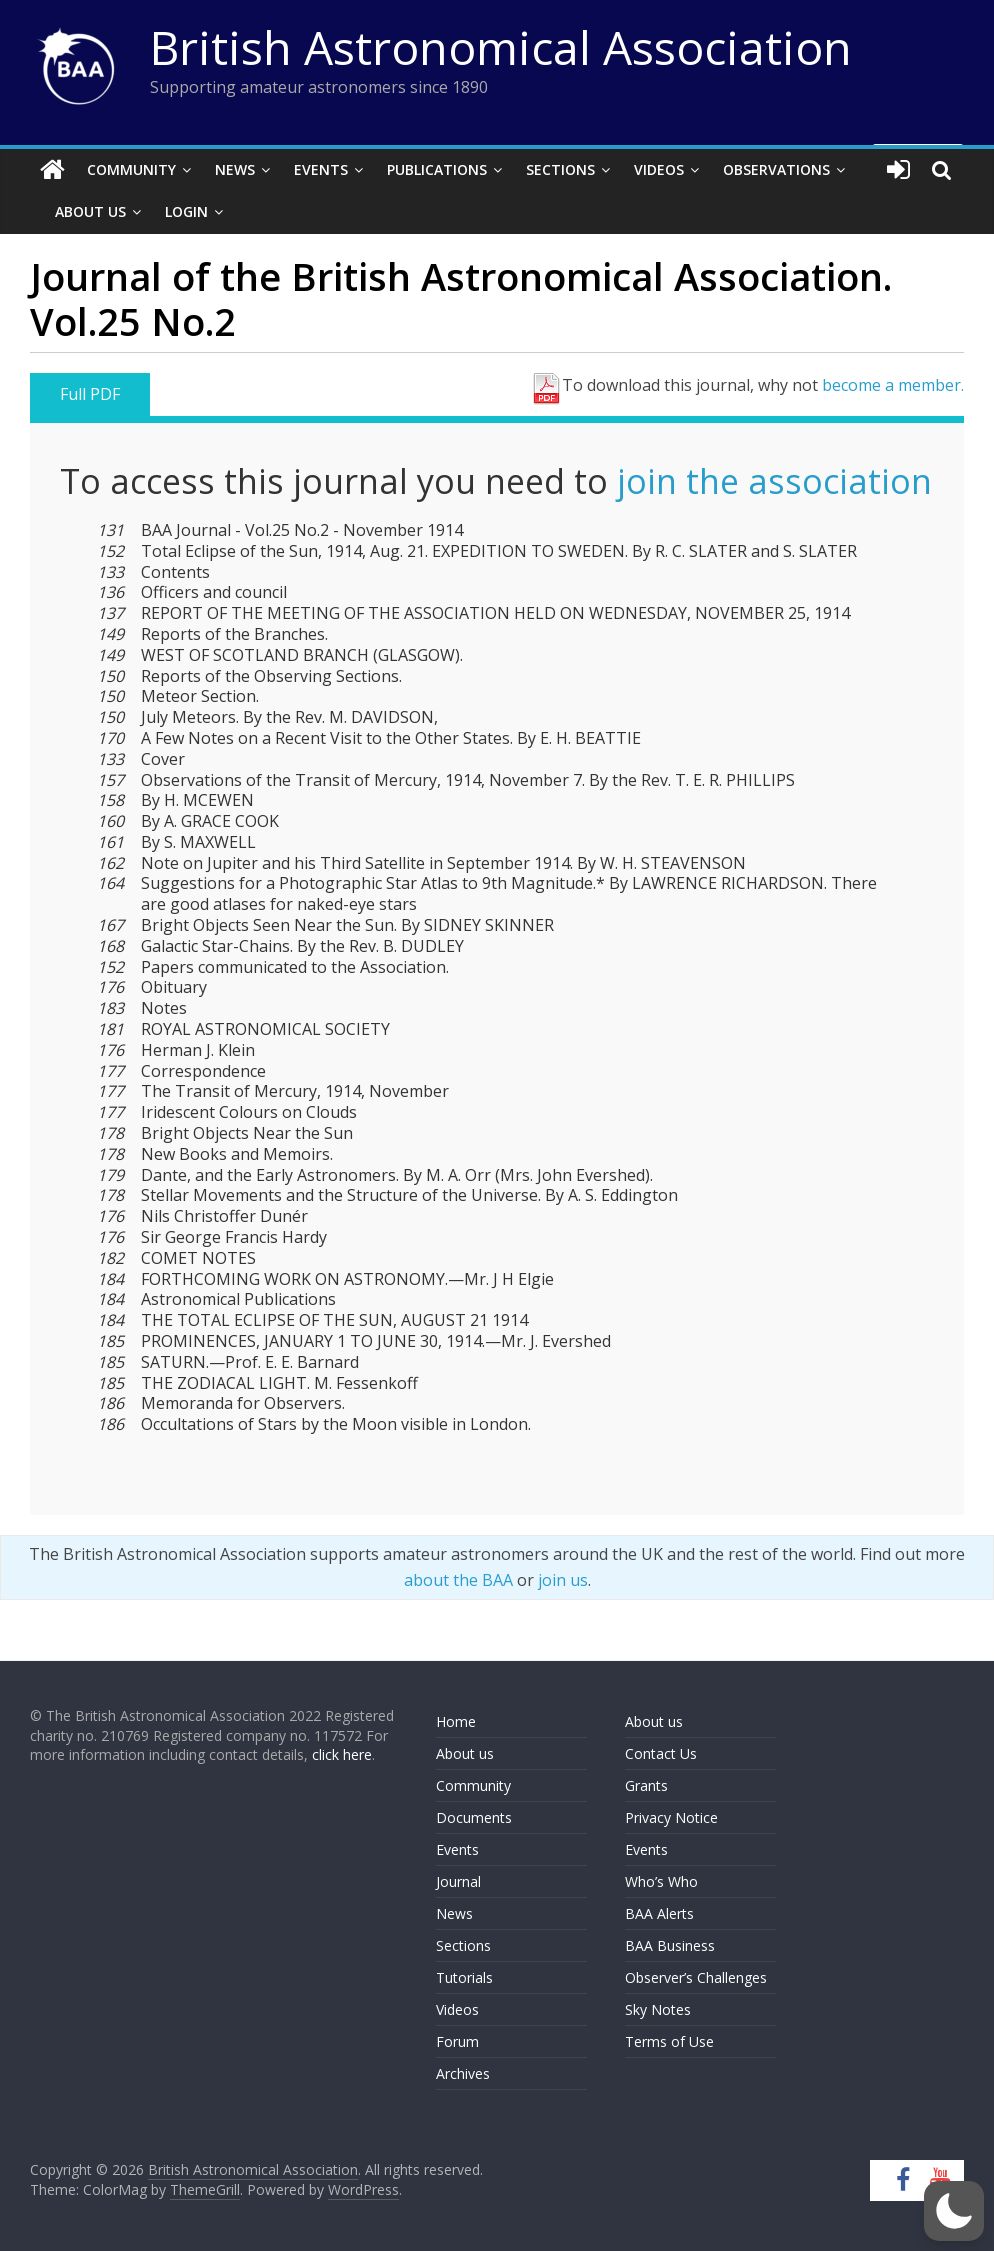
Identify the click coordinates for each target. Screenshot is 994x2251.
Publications (437, 169)
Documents (474, 1817)
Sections (560, 169)
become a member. (893, 385)
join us (563, 1580)
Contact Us (661, 1753)
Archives (463, 2073)
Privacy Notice (671, 1817)
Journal (458, 1881)
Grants (646, 1785)
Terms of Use (669, 2041)
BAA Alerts (659, 1913)
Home (456, 1721)
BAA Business (670, 1945)
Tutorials (464, 1977)
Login (186, 211)
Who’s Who (661, 1881)
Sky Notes (658, 2009)
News (235, 169)
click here (342, 1754)
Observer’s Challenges (696, 1977)
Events (321, 169)
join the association (774, 481)
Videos (659, 169)
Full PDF (90, 394)
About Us (90, 211)
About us (465, 1753)
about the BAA (458, 1580)
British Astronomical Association (501, 47)
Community (131, 169)
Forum (457, 2041)
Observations (776, 169)
